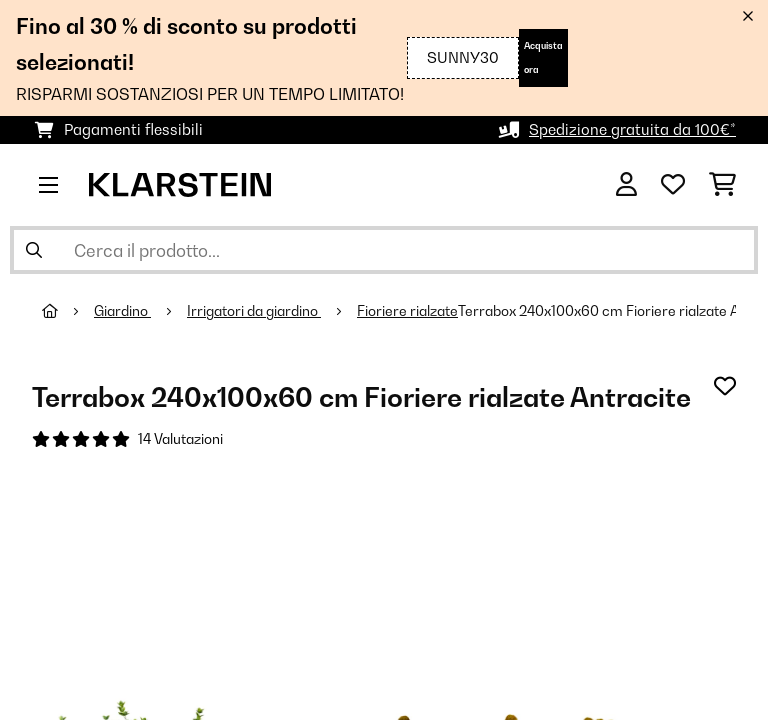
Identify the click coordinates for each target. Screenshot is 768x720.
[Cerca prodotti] (384, 250)
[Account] (626, 185)
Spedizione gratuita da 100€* (632, 129)
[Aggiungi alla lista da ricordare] (725, 386)
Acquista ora (543, 57)
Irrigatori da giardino (254, 311)
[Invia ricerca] (34, 250)
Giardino (122, 311)
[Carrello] (722, 185)
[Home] (68, 311)
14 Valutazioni (180, 439)
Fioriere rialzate (407, 311)
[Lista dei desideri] (673, 185)
